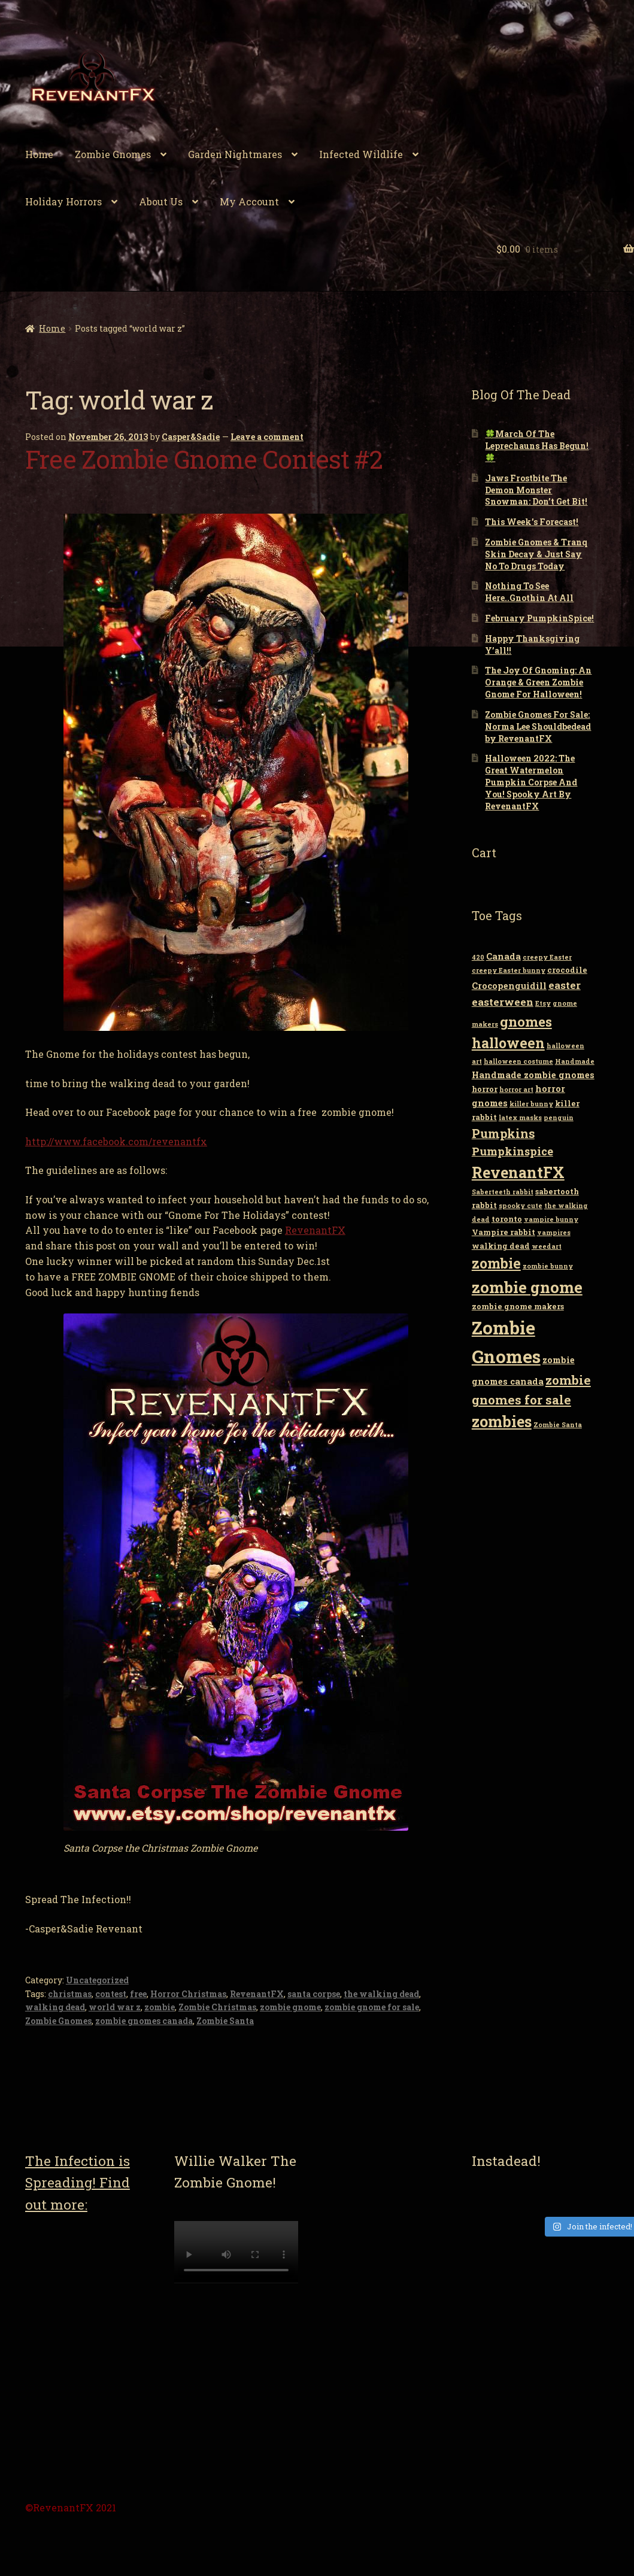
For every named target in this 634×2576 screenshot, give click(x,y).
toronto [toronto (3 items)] (507, 1219)
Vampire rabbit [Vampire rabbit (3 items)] (503, 1232)
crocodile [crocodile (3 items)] (567, 970)
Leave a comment (267, 436)
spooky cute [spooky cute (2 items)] (520, 1205)
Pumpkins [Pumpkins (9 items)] (503, 1133)
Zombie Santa (225, 2020)
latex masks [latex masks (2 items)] (520, 1117)
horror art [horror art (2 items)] (516, 1089)
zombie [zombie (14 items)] (496, 1263)
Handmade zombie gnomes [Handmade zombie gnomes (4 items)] (533, 1075)
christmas (70, 1993)
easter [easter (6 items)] (564, 985)
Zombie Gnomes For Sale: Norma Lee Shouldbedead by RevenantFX (538, 726)
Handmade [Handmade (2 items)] (574, 1061)
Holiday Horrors (63, 201)
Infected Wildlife (361, 154)
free (138, 1993)
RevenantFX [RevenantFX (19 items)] (518, 1172)
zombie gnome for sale (371, 2007)
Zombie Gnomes (113, 154)
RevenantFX (315, 1230)
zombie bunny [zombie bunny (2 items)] (548, 1266)
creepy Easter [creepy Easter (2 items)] (547, 957)
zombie (159, 2007)
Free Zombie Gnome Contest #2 (204, 458)
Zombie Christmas (217, 2007)
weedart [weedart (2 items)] (547, 1246)
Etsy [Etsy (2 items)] (543, 1003)
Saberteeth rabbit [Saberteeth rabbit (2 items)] (502, 1192)
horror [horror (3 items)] (485, 1089)
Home (39, 154)
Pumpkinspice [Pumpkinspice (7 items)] (512, 1151)
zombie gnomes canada (144, 2020)
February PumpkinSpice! (539, 618)
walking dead (55, 2007)
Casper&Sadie (191, 436)
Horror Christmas (188, 1993)
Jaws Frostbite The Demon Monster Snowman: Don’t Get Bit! (536, 490)
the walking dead (381, 1993)
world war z (115, 2007)
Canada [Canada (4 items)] (503, 956)
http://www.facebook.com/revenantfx (116, 1141)
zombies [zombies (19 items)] (502, 1421)
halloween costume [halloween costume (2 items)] (518, 1061)
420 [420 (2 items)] (478, 957)
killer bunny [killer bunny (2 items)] (531, 1104)
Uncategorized (97, 1980)
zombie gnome (290, 2007)
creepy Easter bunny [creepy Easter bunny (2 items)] (508, 970)
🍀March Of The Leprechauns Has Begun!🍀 (537, 445)
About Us (161, 201)
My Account (249, 201)
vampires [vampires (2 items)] (554, 1232)
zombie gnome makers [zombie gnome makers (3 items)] (518, 1306)
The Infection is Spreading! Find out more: (77, 2182)
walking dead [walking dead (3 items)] (501, 1246)
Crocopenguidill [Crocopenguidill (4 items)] (509, 985)
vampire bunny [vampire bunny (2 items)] (551, 1219)
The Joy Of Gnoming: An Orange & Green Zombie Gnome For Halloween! (538, 682)
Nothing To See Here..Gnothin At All (529, 591)
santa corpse (313, 1993)
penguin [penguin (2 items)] (559, 1117)
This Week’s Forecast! (531, 521)
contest (110, 1993)
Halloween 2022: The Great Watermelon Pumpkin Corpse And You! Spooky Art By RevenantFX (531, 782)
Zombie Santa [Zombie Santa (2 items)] (557, 1425)
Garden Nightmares (235, 154)
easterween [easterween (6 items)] (502, 1002)
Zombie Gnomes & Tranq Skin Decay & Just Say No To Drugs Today (536, 554)
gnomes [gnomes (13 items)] (526, 1021)
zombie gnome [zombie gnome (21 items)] (527, 1287)
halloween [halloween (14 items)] (508, 1043)
